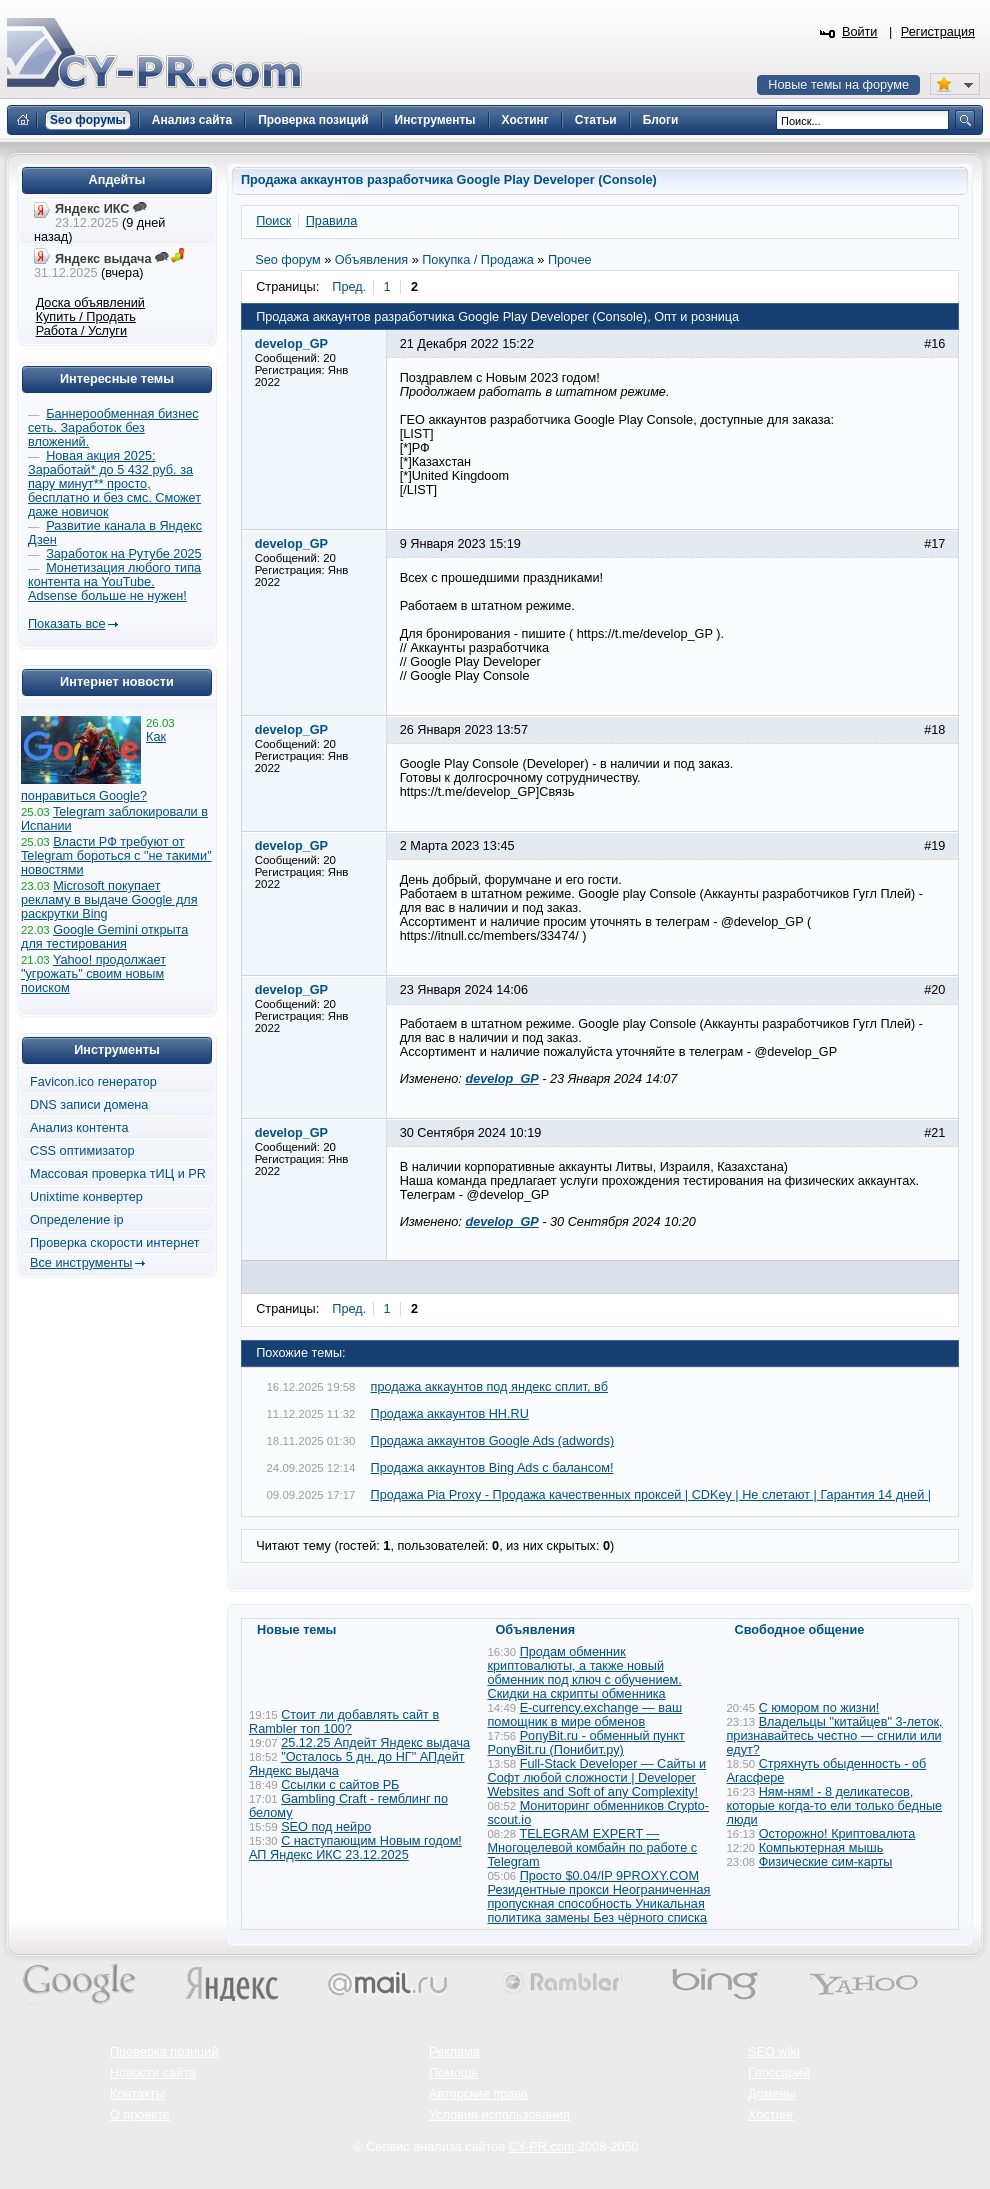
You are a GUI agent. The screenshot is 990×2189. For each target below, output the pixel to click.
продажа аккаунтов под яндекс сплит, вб (489, 1387)
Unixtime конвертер (86, 1197)
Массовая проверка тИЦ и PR (118, 1174)
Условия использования (499, 2115)
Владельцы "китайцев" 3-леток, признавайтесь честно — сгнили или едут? (835, 1736)
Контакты (137, 2094)
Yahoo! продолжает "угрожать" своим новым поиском (93, 974)
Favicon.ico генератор (93, 1082)
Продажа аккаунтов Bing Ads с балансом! (492, 1468)
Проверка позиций (164, 2052)
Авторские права (478, 2094)
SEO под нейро (326, 1827)
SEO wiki (773, 2052)
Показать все (66, 624)
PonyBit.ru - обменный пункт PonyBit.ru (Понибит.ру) (586, 1743)
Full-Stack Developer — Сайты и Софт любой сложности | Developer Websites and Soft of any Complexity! (597, 1778)
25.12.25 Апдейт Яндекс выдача (375, 1743)
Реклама (454, 2052)
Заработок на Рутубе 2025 (123, 554)
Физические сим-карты (826, 1862)
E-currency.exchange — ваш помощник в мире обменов (585, 1715)
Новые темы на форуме (838, 85)
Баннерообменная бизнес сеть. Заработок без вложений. (113, 428)
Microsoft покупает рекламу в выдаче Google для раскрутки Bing (109, 900)
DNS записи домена (89, 1105)
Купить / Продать (86, 317)
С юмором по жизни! (819, 1708)
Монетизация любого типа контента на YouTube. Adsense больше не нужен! (114, 582)
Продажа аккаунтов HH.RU (450, 1414)
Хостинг (771, 2115)
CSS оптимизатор (82, 1151)
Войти (860, 32)
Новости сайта (153, 2073)
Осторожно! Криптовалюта (837, 1834)
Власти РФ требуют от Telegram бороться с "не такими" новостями (116, 856)
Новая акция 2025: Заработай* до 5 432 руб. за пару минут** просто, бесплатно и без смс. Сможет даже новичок (114, 484)
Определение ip (77, 1220)
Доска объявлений (90, 303)
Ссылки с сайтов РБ (340, 1785)
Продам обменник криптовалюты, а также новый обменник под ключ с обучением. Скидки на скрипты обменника (585, 1673)
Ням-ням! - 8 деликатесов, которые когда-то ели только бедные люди (835, 1806)
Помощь (453, 2073)
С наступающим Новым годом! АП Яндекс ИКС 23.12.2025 (355, 1848)
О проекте (140, 2115)
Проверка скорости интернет (115, 1243)
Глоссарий (779, 2073)
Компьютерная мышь (821, 1848)
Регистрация (938, 32)
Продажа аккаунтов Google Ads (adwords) (493, 1441)
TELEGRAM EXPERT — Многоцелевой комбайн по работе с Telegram (593, 1848)
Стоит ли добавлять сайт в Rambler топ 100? (344, 1722)
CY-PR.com (542, 2147)
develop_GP (501, 1079)
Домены (772, 2094)
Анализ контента (79, 1128)
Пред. (349, 287)
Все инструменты (81, 1263)
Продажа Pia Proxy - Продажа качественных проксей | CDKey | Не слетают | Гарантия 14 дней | (651, 1495)
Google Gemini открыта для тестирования (104, 937)
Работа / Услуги (81, 331)
